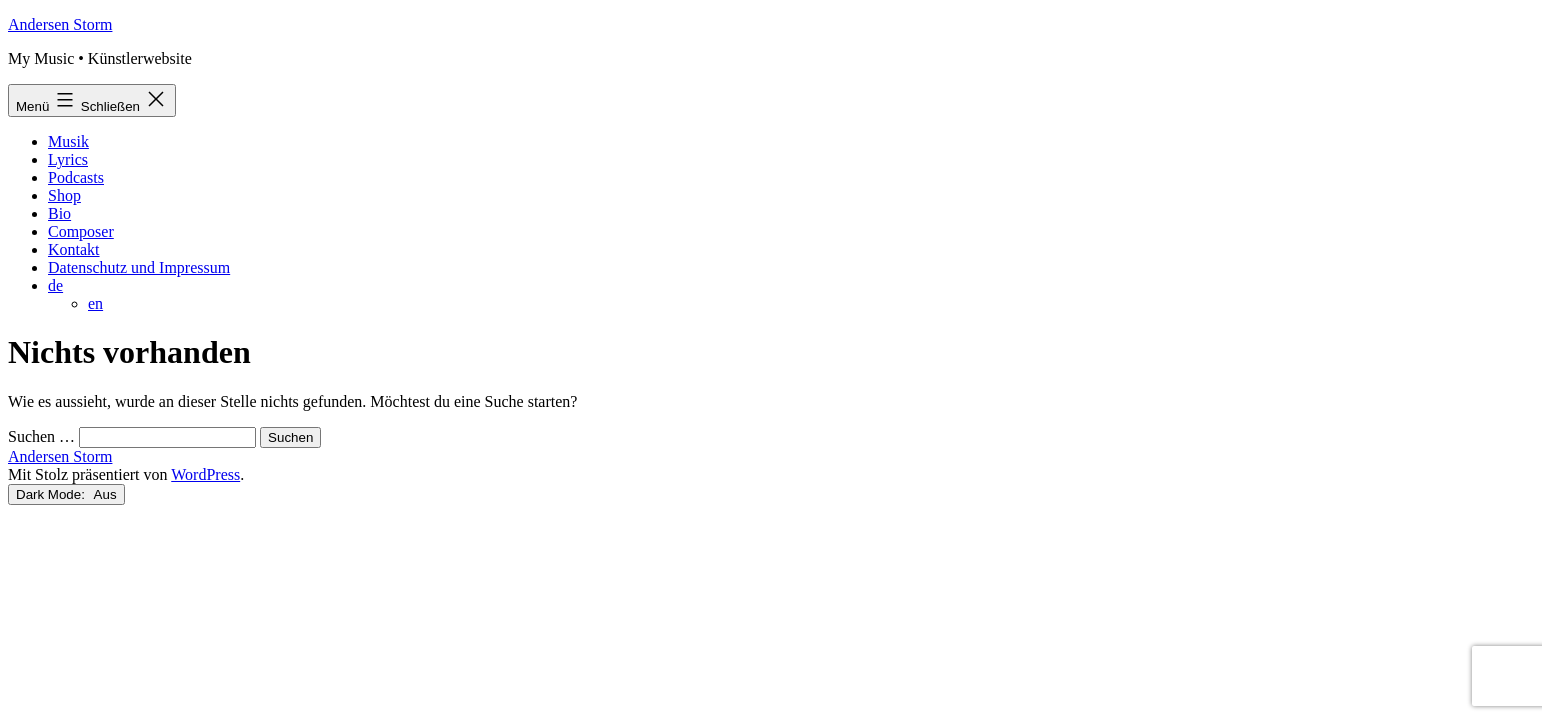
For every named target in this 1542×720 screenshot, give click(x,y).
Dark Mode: (66, 494)
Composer (81, 231)
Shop (64, 195)
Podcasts (76, 177)
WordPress (205, 474)
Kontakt (74, 249)
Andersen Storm (60, 24)
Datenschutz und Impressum (139, 267)
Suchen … (41, 436)
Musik (68, 141)
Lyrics (68, 159)
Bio (59, 213)
